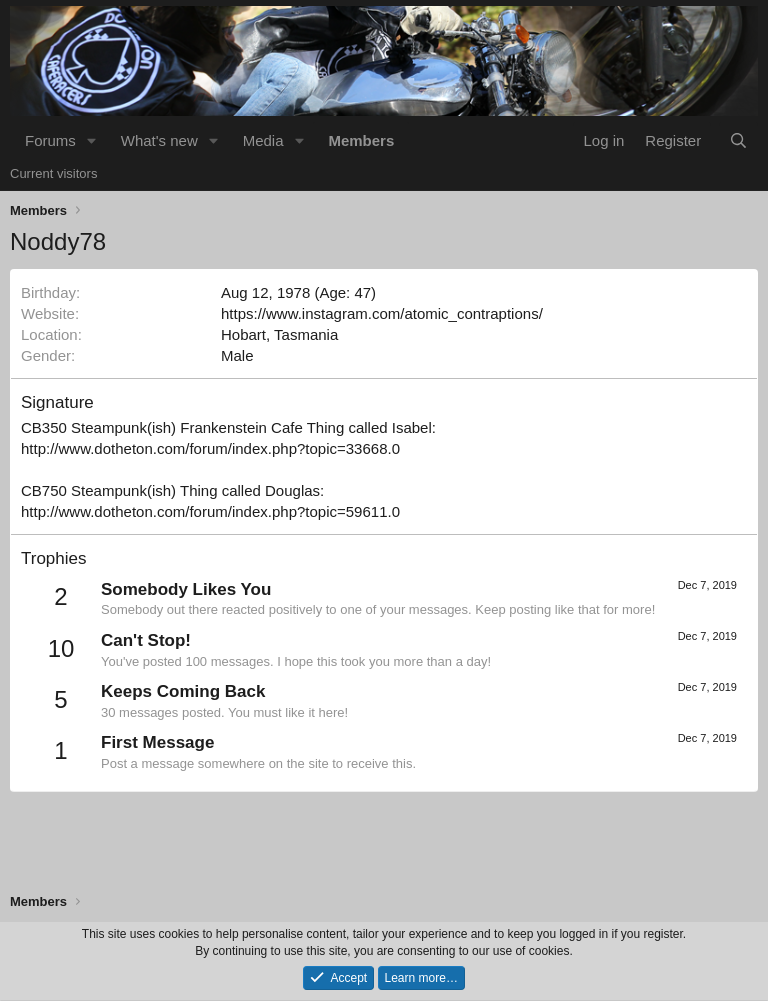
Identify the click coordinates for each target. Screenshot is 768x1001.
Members (361, 140)
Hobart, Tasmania (279, 334)
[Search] (738, 140)
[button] (92, 140)
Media (263, 140)
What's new (159, 140)
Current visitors (53, 173)
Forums (50, 140)
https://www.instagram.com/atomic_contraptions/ (382, 313)
